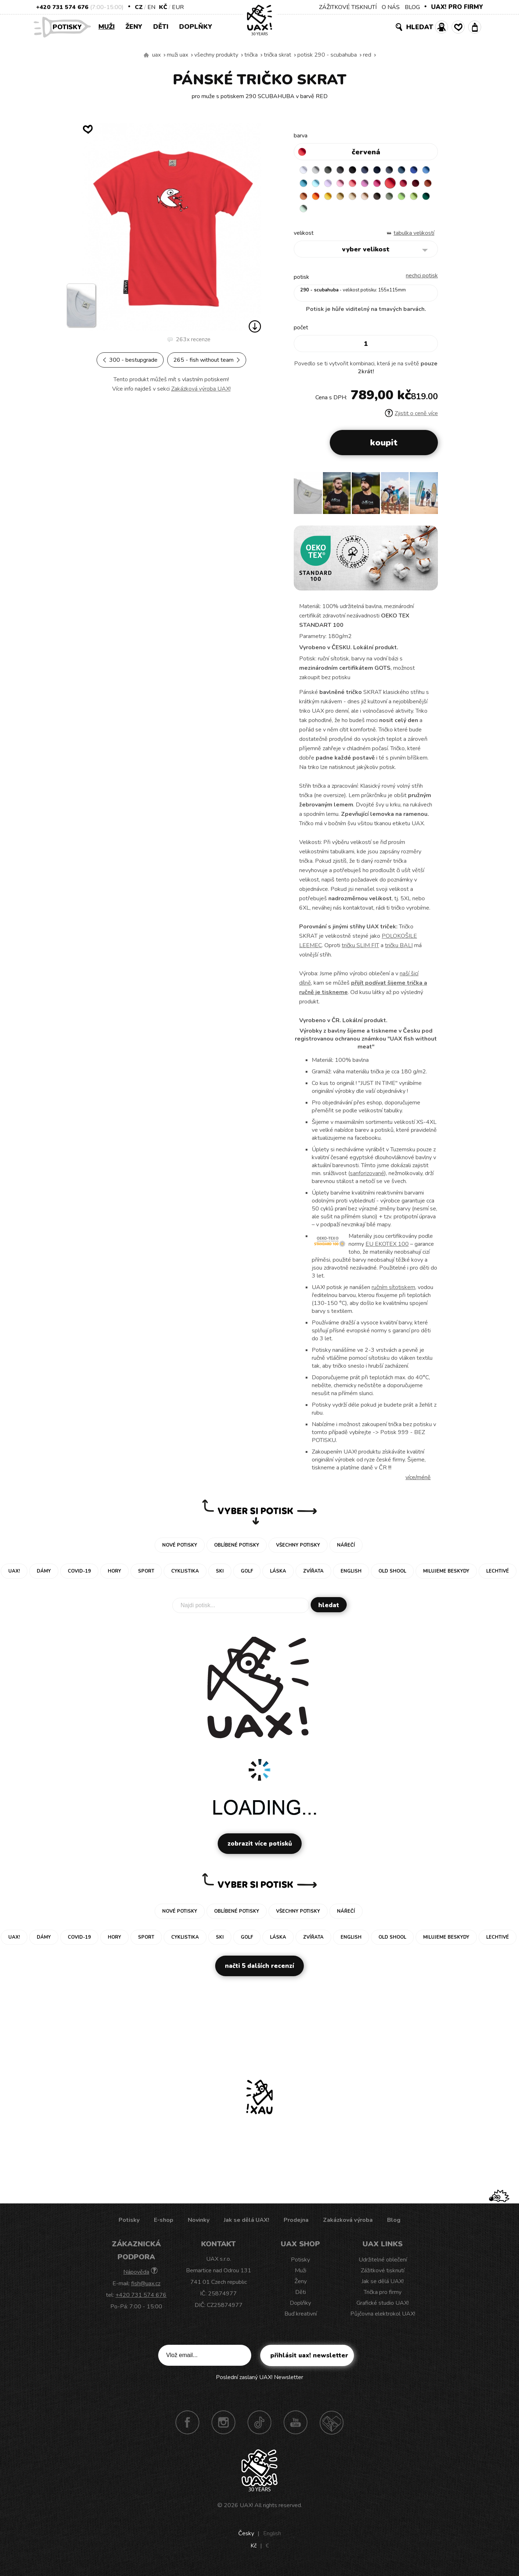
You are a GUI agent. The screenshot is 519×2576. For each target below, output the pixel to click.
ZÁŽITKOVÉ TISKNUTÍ (348, 7)
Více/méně (418, 1483)
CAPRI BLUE (319, 185)
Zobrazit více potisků (259, 1849)
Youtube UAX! (295, 2427)
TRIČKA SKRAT (277, 55)
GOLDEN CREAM (389, 199)
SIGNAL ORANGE (375, 199)
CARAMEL (417, 199)
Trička (251, 55)
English (272, 2539)
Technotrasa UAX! (331, 2427)
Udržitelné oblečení (383, 2265)
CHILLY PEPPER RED (319, 199)
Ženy (133, 26)
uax (156, 55)
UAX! (246, 2511)
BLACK (361, 171)
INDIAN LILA (417, 185)
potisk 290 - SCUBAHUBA (327, 55)
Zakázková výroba (348, 2225)
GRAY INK (403, 171)
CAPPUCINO (305, 213)
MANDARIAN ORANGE (361, 199)
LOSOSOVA (389, 185)
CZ (139, 7)
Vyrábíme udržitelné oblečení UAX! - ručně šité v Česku (146, 55)
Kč (163, 7)
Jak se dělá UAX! (246, 2225)
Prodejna (296, 2225)
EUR (178, 7)
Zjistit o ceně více (411, 419)
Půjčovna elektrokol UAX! (382, 2319)
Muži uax (177, 55)
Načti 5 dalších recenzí (259, 1971)
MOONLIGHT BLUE (417, 171)
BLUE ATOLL (333, 185)
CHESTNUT (319, 213)
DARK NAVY (389, 171)
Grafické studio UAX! (382, 2308)
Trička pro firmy (383, 2298)
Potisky (70, 26)
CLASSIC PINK (403, 185)
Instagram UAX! (223, 2427)
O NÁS (391, 7)
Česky (246, 2539)
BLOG (412, 7)
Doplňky (195, 26)
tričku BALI (399, 951)
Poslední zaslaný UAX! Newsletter (259, 2383)
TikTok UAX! (259, 2427)
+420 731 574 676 (62, 7)
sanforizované (367, 1179)
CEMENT (319, 171)
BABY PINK (375, 185)
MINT (389, 213)
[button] (429, 501)
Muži (106, 26)
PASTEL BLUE (347, 185)
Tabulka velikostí (414, 238)
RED (367, 55)
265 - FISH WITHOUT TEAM (206, 360)
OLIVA (333, 213)
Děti (160, 26)
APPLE (347, 213)
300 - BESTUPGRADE (130, 360)
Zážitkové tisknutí (382, 2276)
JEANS (375, 171)
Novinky (198, 2225)
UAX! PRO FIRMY (457, 7)
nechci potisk (422, 281)
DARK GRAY (333, 171)
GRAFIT (347, 171)
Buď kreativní (300, 2319)
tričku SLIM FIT (360, 951)
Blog (393, 2225)
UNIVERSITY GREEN (375, 213)
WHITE (305, 171)
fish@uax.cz (145, 2289)
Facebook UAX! (187, 2427)
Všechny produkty (216, 55)
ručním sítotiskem (393, 1293)
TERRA (347, 199)
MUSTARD (403, 199)
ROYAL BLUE (305, 185)
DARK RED (333, 199)
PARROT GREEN (361, 213)
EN (151, 7)
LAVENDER (361, 185)
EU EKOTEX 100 (387, 1249)
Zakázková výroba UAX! (201, 389)
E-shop (163, 2225)
